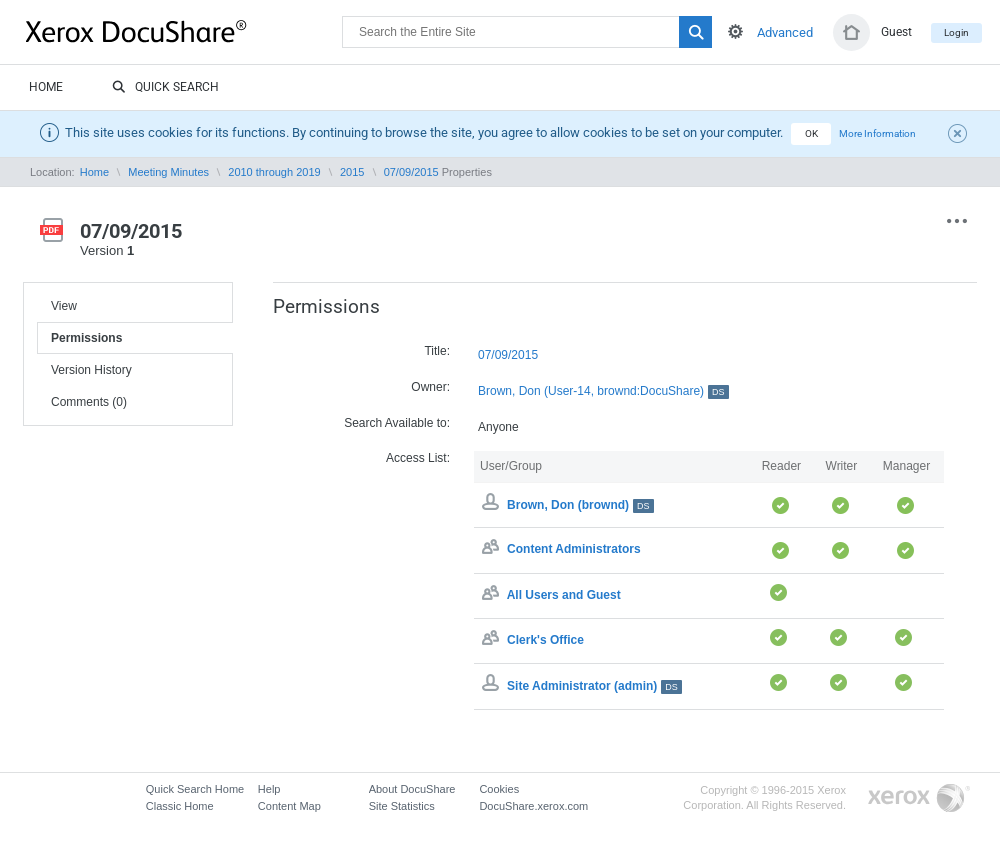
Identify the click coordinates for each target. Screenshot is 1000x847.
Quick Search (165, 88)
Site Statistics (402, 806)
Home (46, 87)
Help (269, 789)
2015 (352, 172)
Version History (91, 370)
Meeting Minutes (168, 172)
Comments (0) (89, 402)
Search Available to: (397, 423)
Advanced (785, 32)
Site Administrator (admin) (594, 686)
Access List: (418, 458)
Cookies (499, 789)
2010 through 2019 (274, 172)
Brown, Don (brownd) (580, 505)
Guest (896, 32)
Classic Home (180, 806)
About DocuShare (412, 789)
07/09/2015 (411, 172)
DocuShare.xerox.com (533, 806)
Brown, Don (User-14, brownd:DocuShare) (603, 391)
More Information (877, 133)
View (64, 306)
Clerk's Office (545, 640)
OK (811, 133)
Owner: (430, 387)
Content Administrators (574, 550)
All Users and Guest (564, 595)
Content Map (289, 806)
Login (956, 32)
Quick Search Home (195, 789)
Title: (437, 351)
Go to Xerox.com (919, 798)
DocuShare (184, 31)
